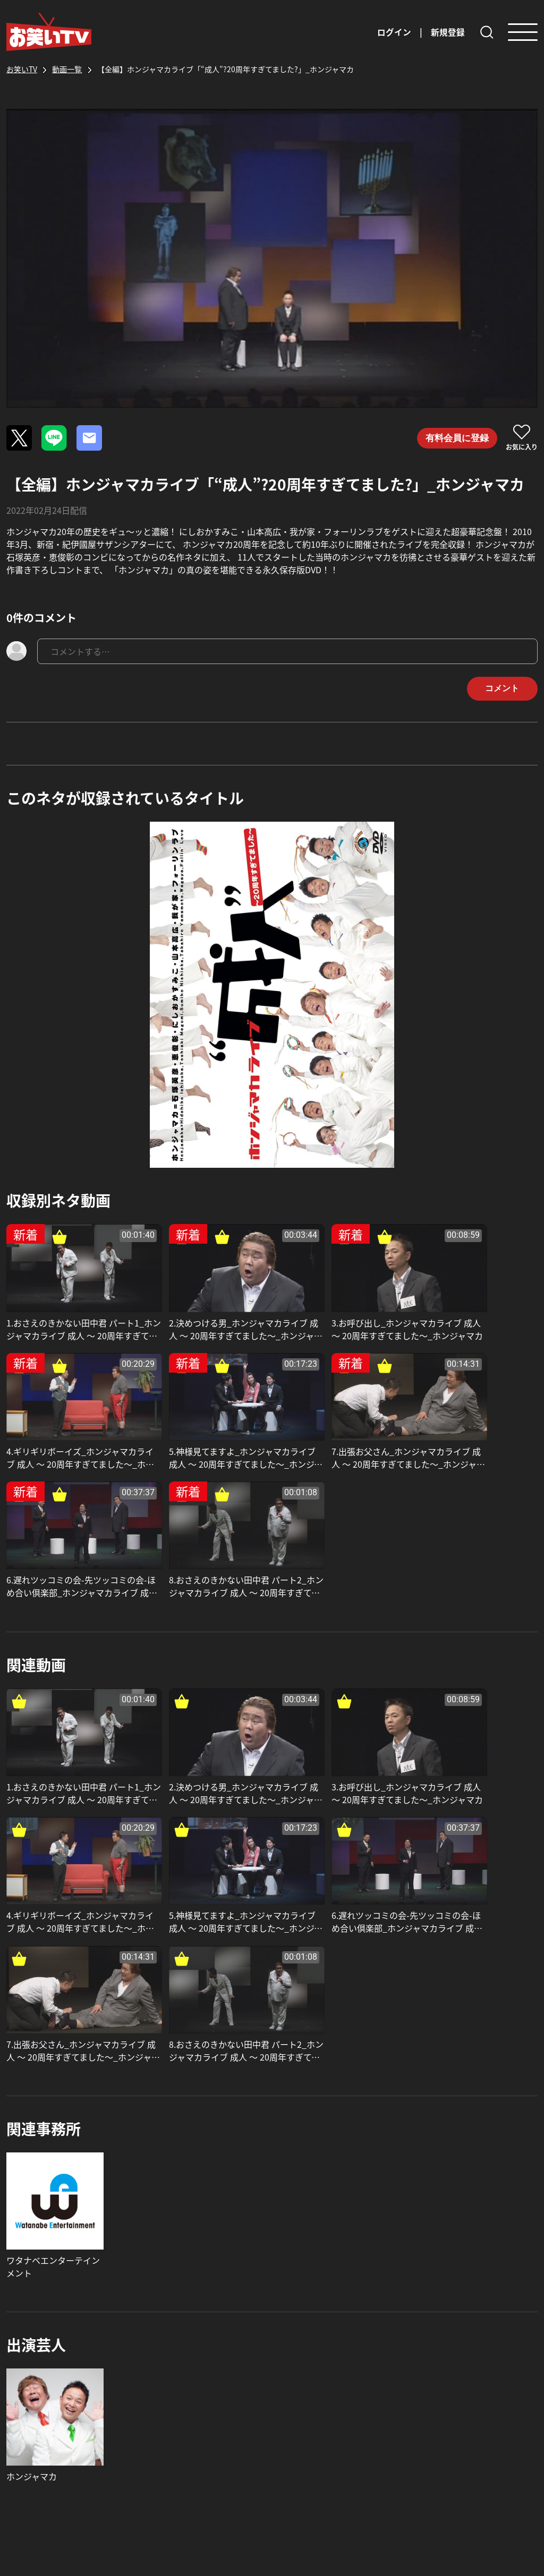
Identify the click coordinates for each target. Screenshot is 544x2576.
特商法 (421, 2421)
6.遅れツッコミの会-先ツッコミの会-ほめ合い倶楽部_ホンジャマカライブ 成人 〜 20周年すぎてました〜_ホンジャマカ (338, 1429)
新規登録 (448, 31)
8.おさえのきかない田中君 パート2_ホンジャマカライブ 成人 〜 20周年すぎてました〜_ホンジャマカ (471, 1429)
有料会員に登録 (455, 438)
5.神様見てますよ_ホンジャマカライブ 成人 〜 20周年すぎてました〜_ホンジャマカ (69, 1429)
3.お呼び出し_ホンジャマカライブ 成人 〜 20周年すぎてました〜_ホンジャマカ (338, 1314)
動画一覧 (197, 2370)
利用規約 (425, 2400)
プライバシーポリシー (450, 2442)
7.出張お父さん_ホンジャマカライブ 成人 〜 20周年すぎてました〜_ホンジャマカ (201, 1429)
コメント (499, 688)
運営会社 (425, 2379)
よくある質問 (306, 2379)
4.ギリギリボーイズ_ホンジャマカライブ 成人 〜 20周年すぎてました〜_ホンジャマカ (473, 1314)
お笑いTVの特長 (211, 2412)
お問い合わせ (306, 2400)
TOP (189, 2348)
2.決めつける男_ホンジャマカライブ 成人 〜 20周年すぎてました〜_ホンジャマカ (201, 1314)
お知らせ (197, 2391)
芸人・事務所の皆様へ (223, 2433)
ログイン (394, 31)
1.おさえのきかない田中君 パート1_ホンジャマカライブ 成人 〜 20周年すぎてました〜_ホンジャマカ (68, 1314)
